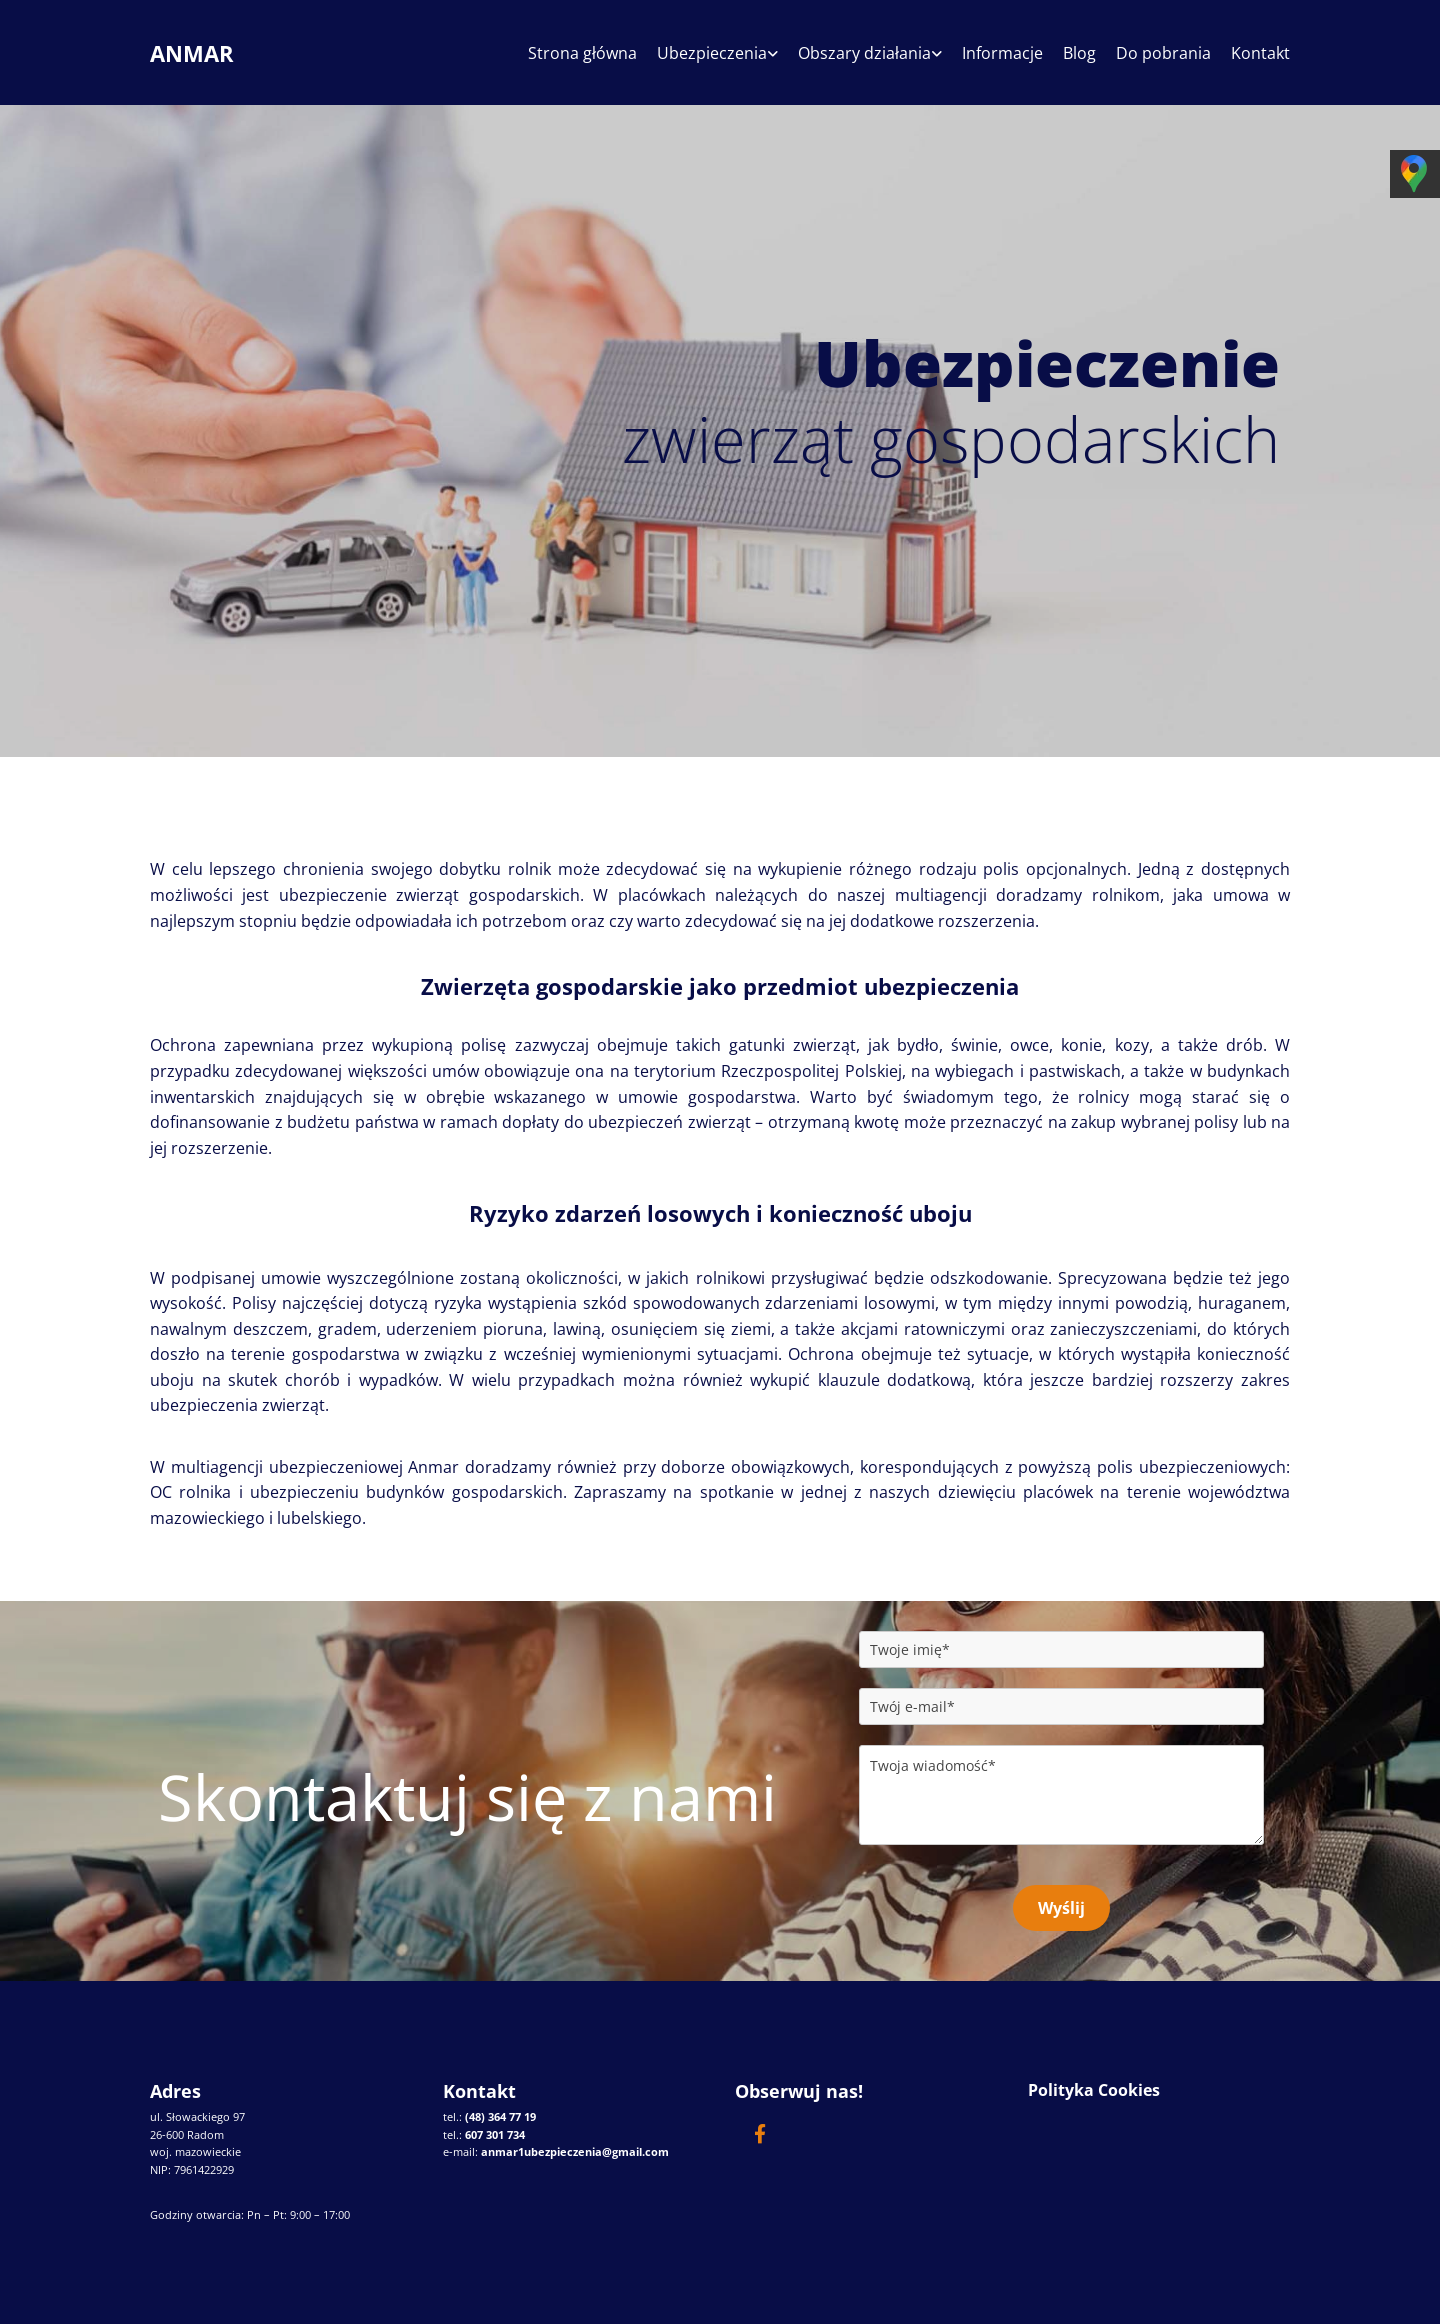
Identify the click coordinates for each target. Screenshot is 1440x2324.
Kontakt (1260, 54)
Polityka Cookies (1094, 2090)
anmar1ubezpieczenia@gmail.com (575, 2151)
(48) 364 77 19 (500, 2116)
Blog (1079, 54)
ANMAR (192, 53)
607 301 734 (495, 2134)
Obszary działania (864, 54)
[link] (707, 61)
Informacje (1002, 54)
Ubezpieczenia (712, 54)
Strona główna (582, 54)
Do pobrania (1163, 54)
